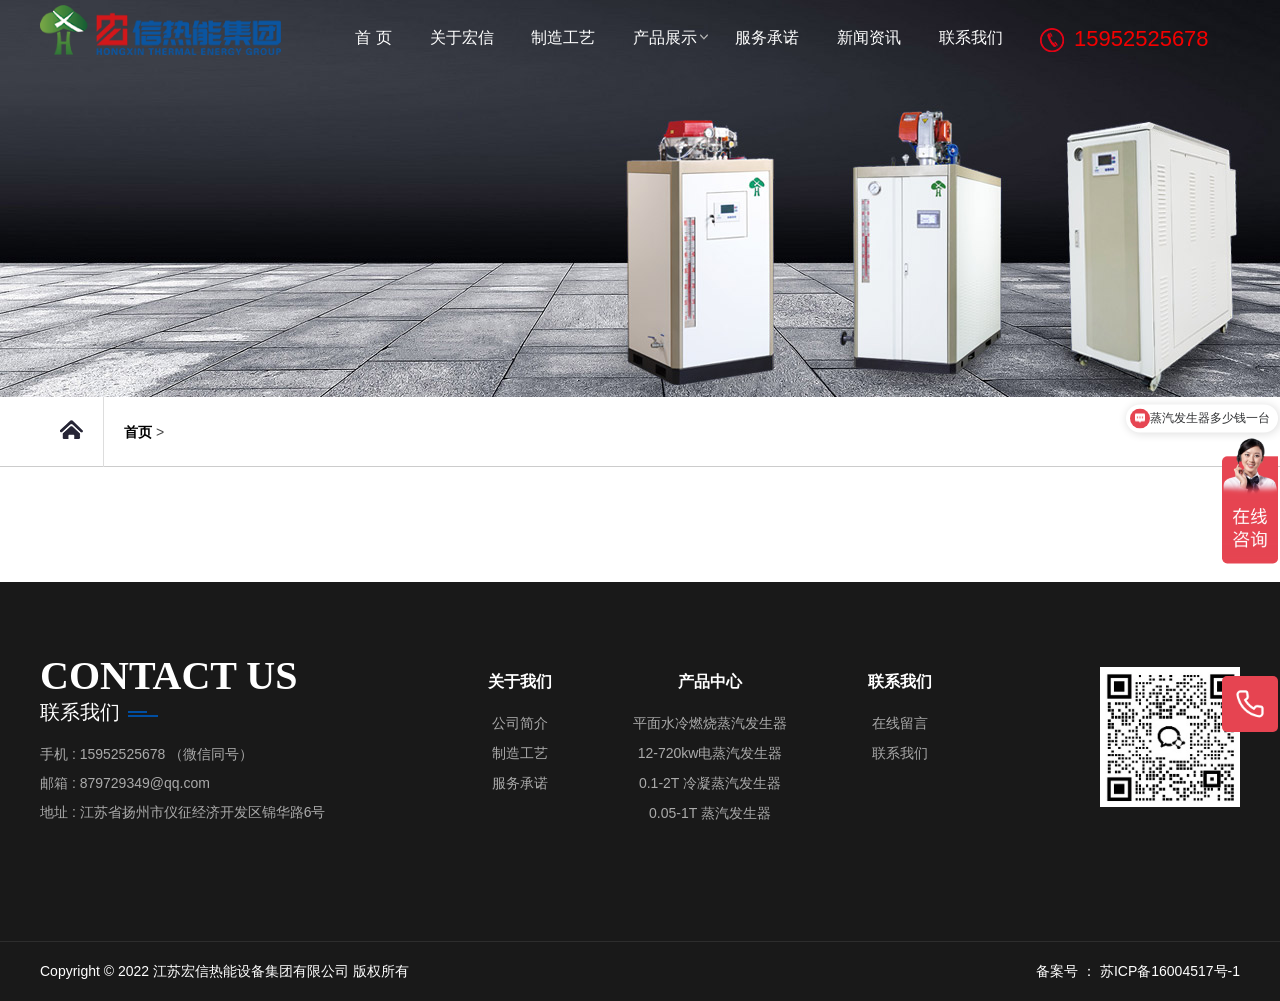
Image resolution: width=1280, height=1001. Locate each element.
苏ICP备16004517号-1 (1170, 971)
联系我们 (971, 37)
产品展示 (665, 37)
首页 (138, 432)
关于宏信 (462, 37)
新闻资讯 (869, 37)
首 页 (373, 37)
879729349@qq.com (145, 783)
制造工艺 (563, 37)
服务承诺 (767, 37)
